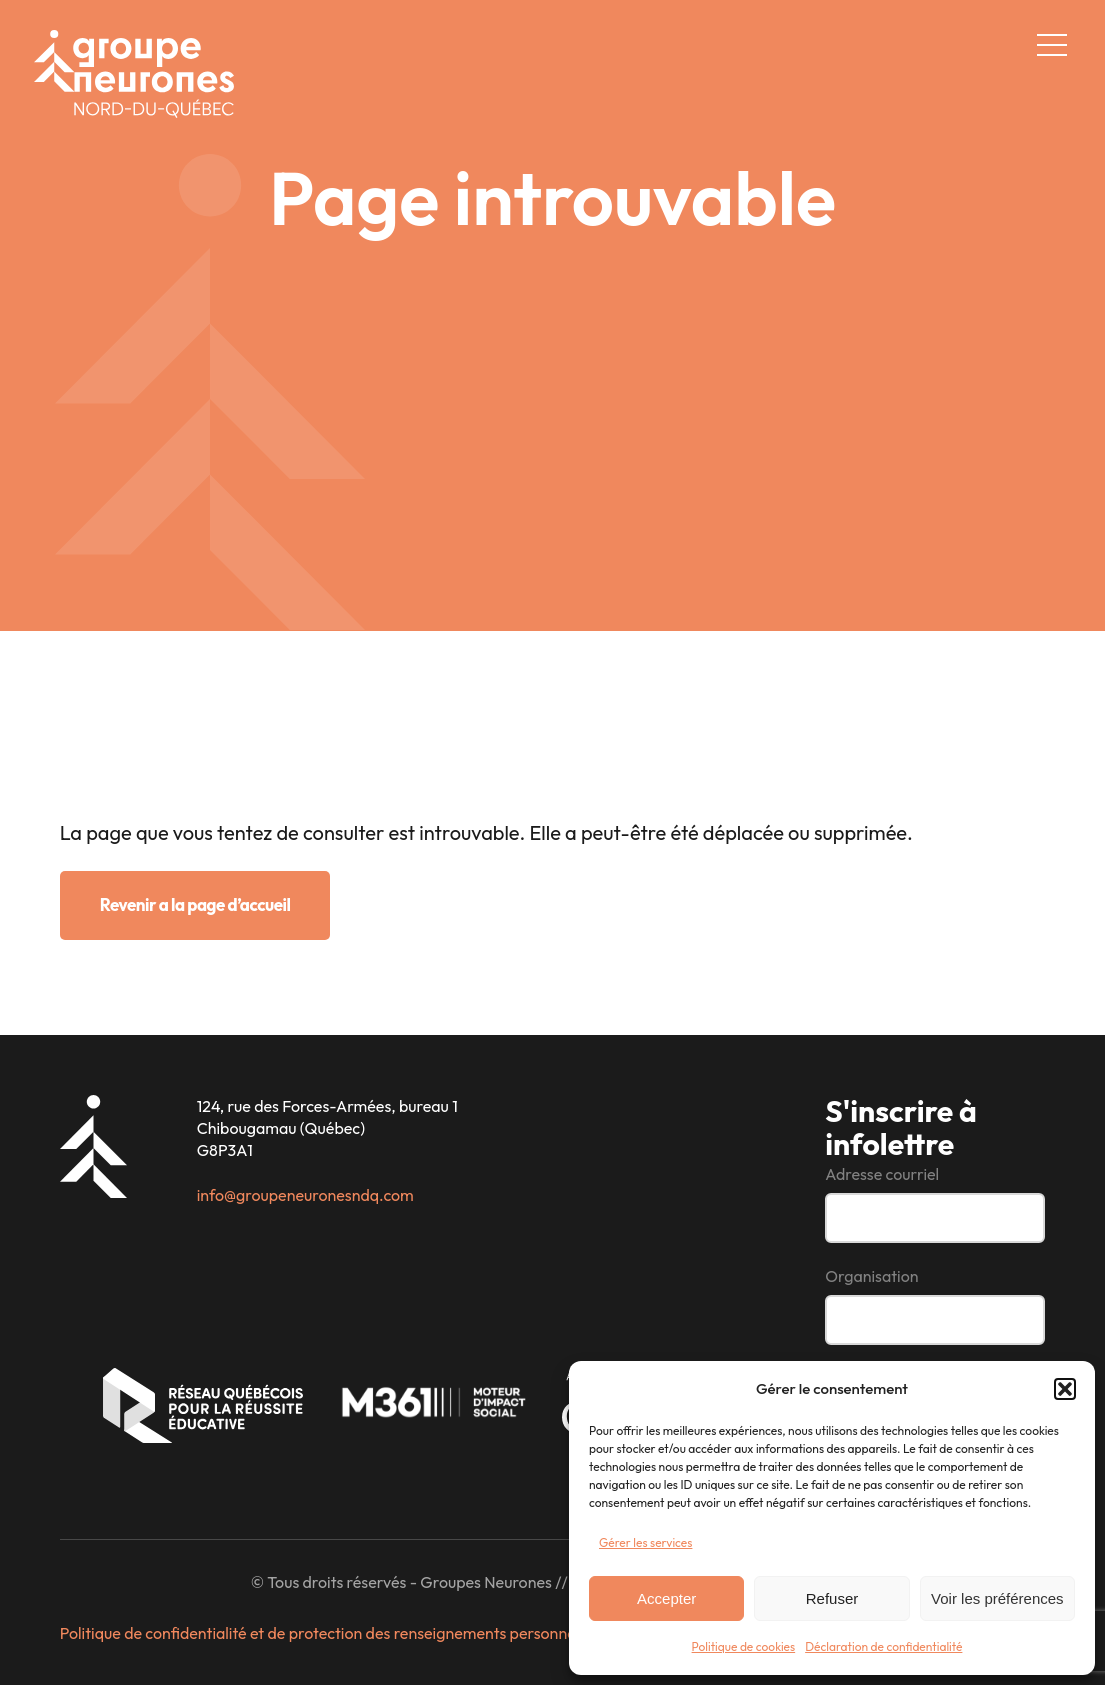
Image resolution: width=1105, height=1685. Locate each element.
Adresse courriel (882, 1174)
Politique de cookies (744, 1646)
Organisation (871, 1276)
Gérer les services (645, 1542)
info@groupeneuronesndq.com (305, 1195)
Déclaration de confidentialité (883, 1646)
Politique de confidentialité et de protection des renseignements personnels (323, 1633)
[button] (1065, 1389)
